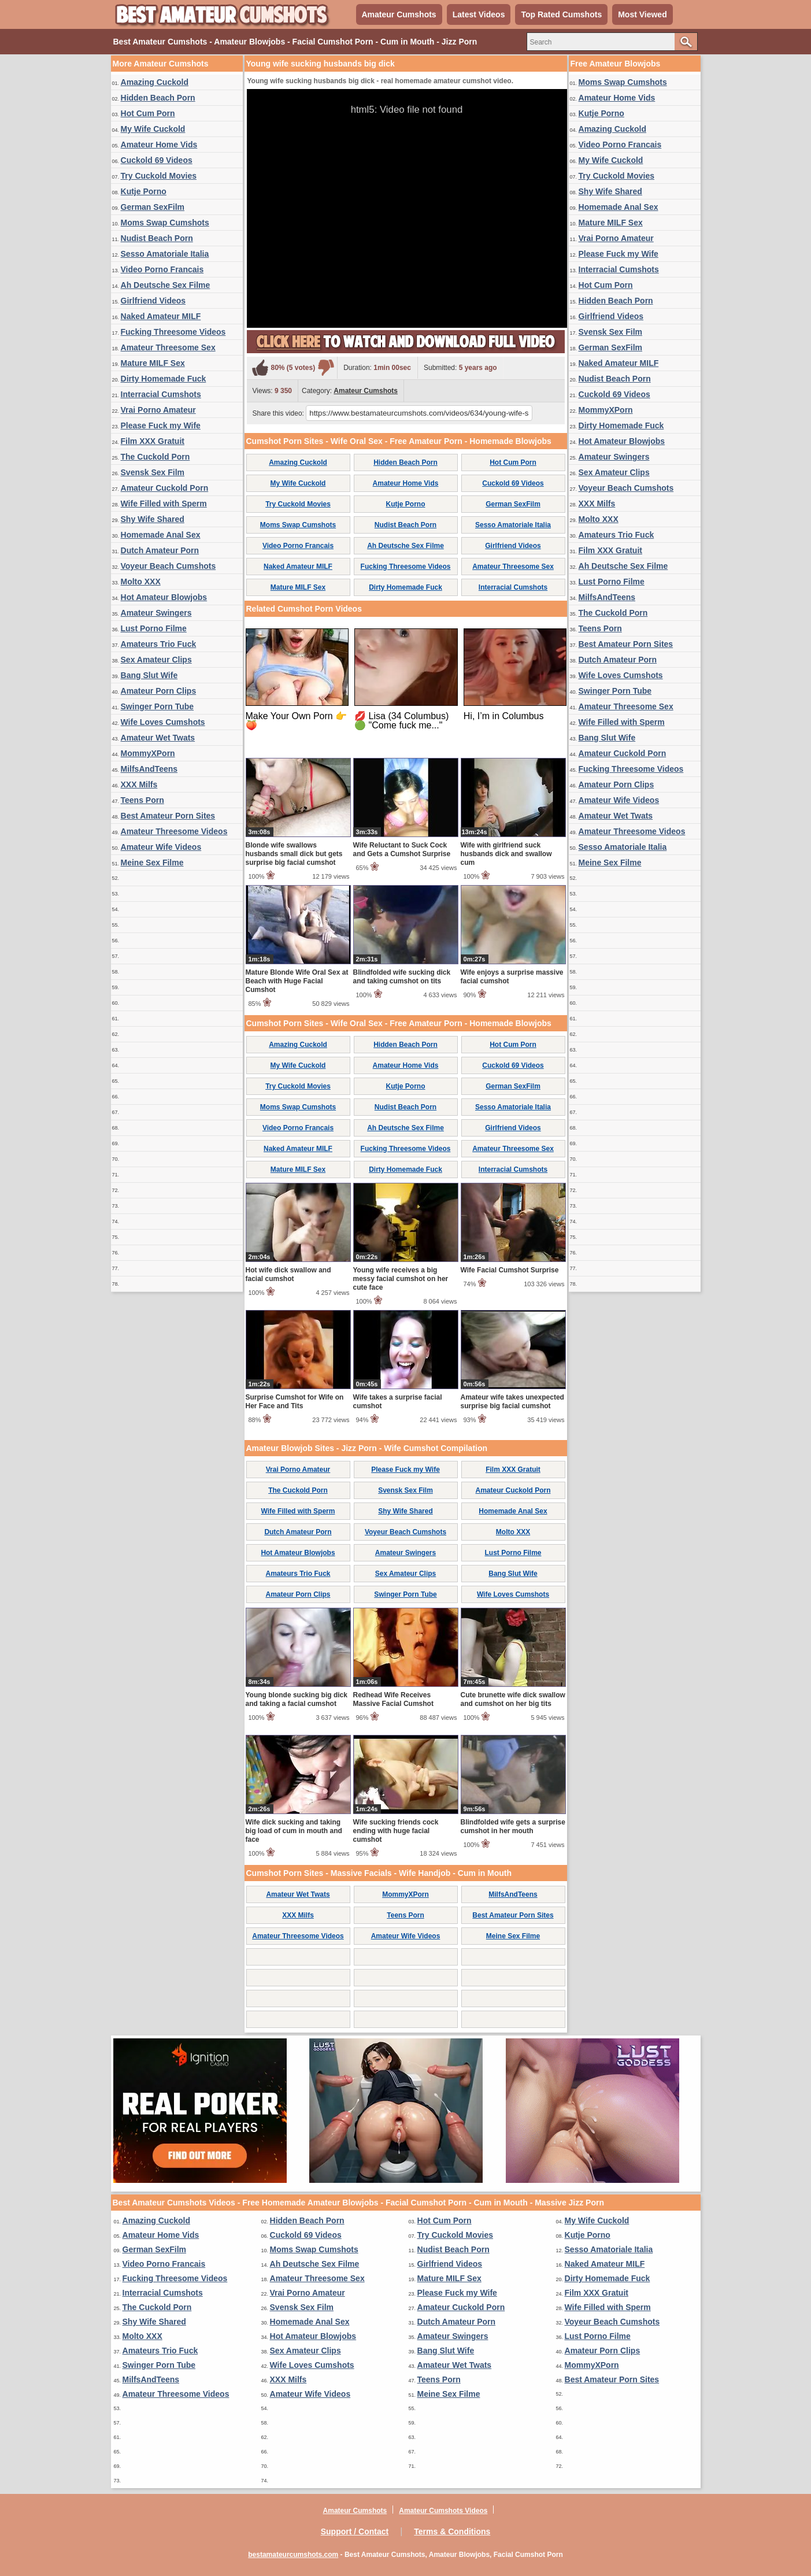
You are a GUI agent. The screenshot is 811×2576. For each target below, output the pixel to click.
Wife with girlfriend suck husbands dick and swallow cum (506, 854)
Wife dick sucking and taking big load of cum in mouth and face (294, 1831)
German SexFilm (153, 207)
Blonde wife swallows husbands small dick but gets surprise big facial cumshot (294, 854)
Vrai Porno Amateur (158, 409)
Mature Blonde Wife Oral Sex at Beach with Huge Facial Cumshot (297, 981)
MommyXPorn (148, 753)
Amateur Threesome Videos (174, 831)
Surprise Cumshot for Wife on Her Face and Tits (295, 1401)
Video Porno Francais (162, 269)
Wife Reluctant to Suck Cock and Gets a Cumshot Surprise (402, 849)
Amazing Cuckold (154, 82)
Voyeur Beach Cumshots (168, 566)
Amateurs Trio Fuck (159, 644)
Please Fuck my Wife (161, 425)
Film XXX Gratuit (152, 441)
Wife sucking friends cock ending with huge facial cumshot (396, 1831)
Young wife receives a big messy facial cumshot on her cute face (401, 1278)
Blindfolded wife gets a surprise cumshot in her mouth (513, 1826)
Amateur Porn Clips (159, 690)
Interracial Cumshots (161, 394)
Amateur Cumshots (399, 14)
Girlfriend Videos (153, 300)
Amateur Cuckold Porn (165, 488)
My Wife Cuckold (153, 129)
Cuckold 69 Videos (156, 160)
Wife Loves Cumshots (163, 722)
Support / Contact (354, 2531)
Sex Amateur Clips (156, 659)
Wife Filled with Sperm (164, 503)
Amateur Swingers (156, 612)
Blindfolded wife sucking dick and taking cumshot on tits (402, 976)
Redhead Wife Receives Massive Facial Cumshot (393, 1699)
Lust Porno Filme (154, 628)
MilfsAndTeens (149, 768)
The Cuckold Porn (155, 456)
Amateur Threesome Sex (168, 347)
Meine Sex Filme (152, 862)
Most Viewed (642, 14)
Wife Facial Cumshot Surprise (510, 1270)
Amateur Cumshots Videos (443, 2511)
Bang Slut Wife (149, 675)
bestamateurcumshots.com (293, 2555)
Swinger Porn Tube (157, 706)
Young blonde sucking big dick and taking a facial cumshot (296, 1699)
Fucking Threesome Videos (173, 331)
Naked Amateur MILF (161, 316)
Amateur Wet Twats (158, 737)
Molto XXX (141, 581)
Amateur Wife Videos (161, 847)
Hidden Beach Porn (158, 97)
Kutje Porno (143, 191)
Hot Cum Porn (148, 113)
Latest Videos (479, 14)
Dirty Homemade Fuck (163, 378)
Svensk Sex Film (153, 472)
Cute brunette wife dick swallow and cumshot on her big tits (513, 1699)
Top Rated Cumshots (561, 14)
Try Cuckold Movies (159, 175)
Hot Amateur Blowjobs (164, 597)
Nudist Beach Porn (157, 238)
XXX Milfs (139, 784)
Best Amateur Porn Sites (168, 815)
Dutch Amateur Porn (160, 550)
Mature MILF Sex (153, 363)
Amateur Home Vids (159, 144)
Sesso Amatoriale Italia (165, 253)
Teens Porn (142, 800)
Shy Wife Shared (152, 519)
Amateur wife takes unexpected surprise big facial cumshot (512, 1401)
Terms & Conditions (452, 2531)
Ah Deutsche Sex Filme (165, 285)
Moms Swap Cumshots (165, 222)
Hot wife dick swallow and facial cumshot (288, 1274)
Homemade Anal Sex (161, 534)
